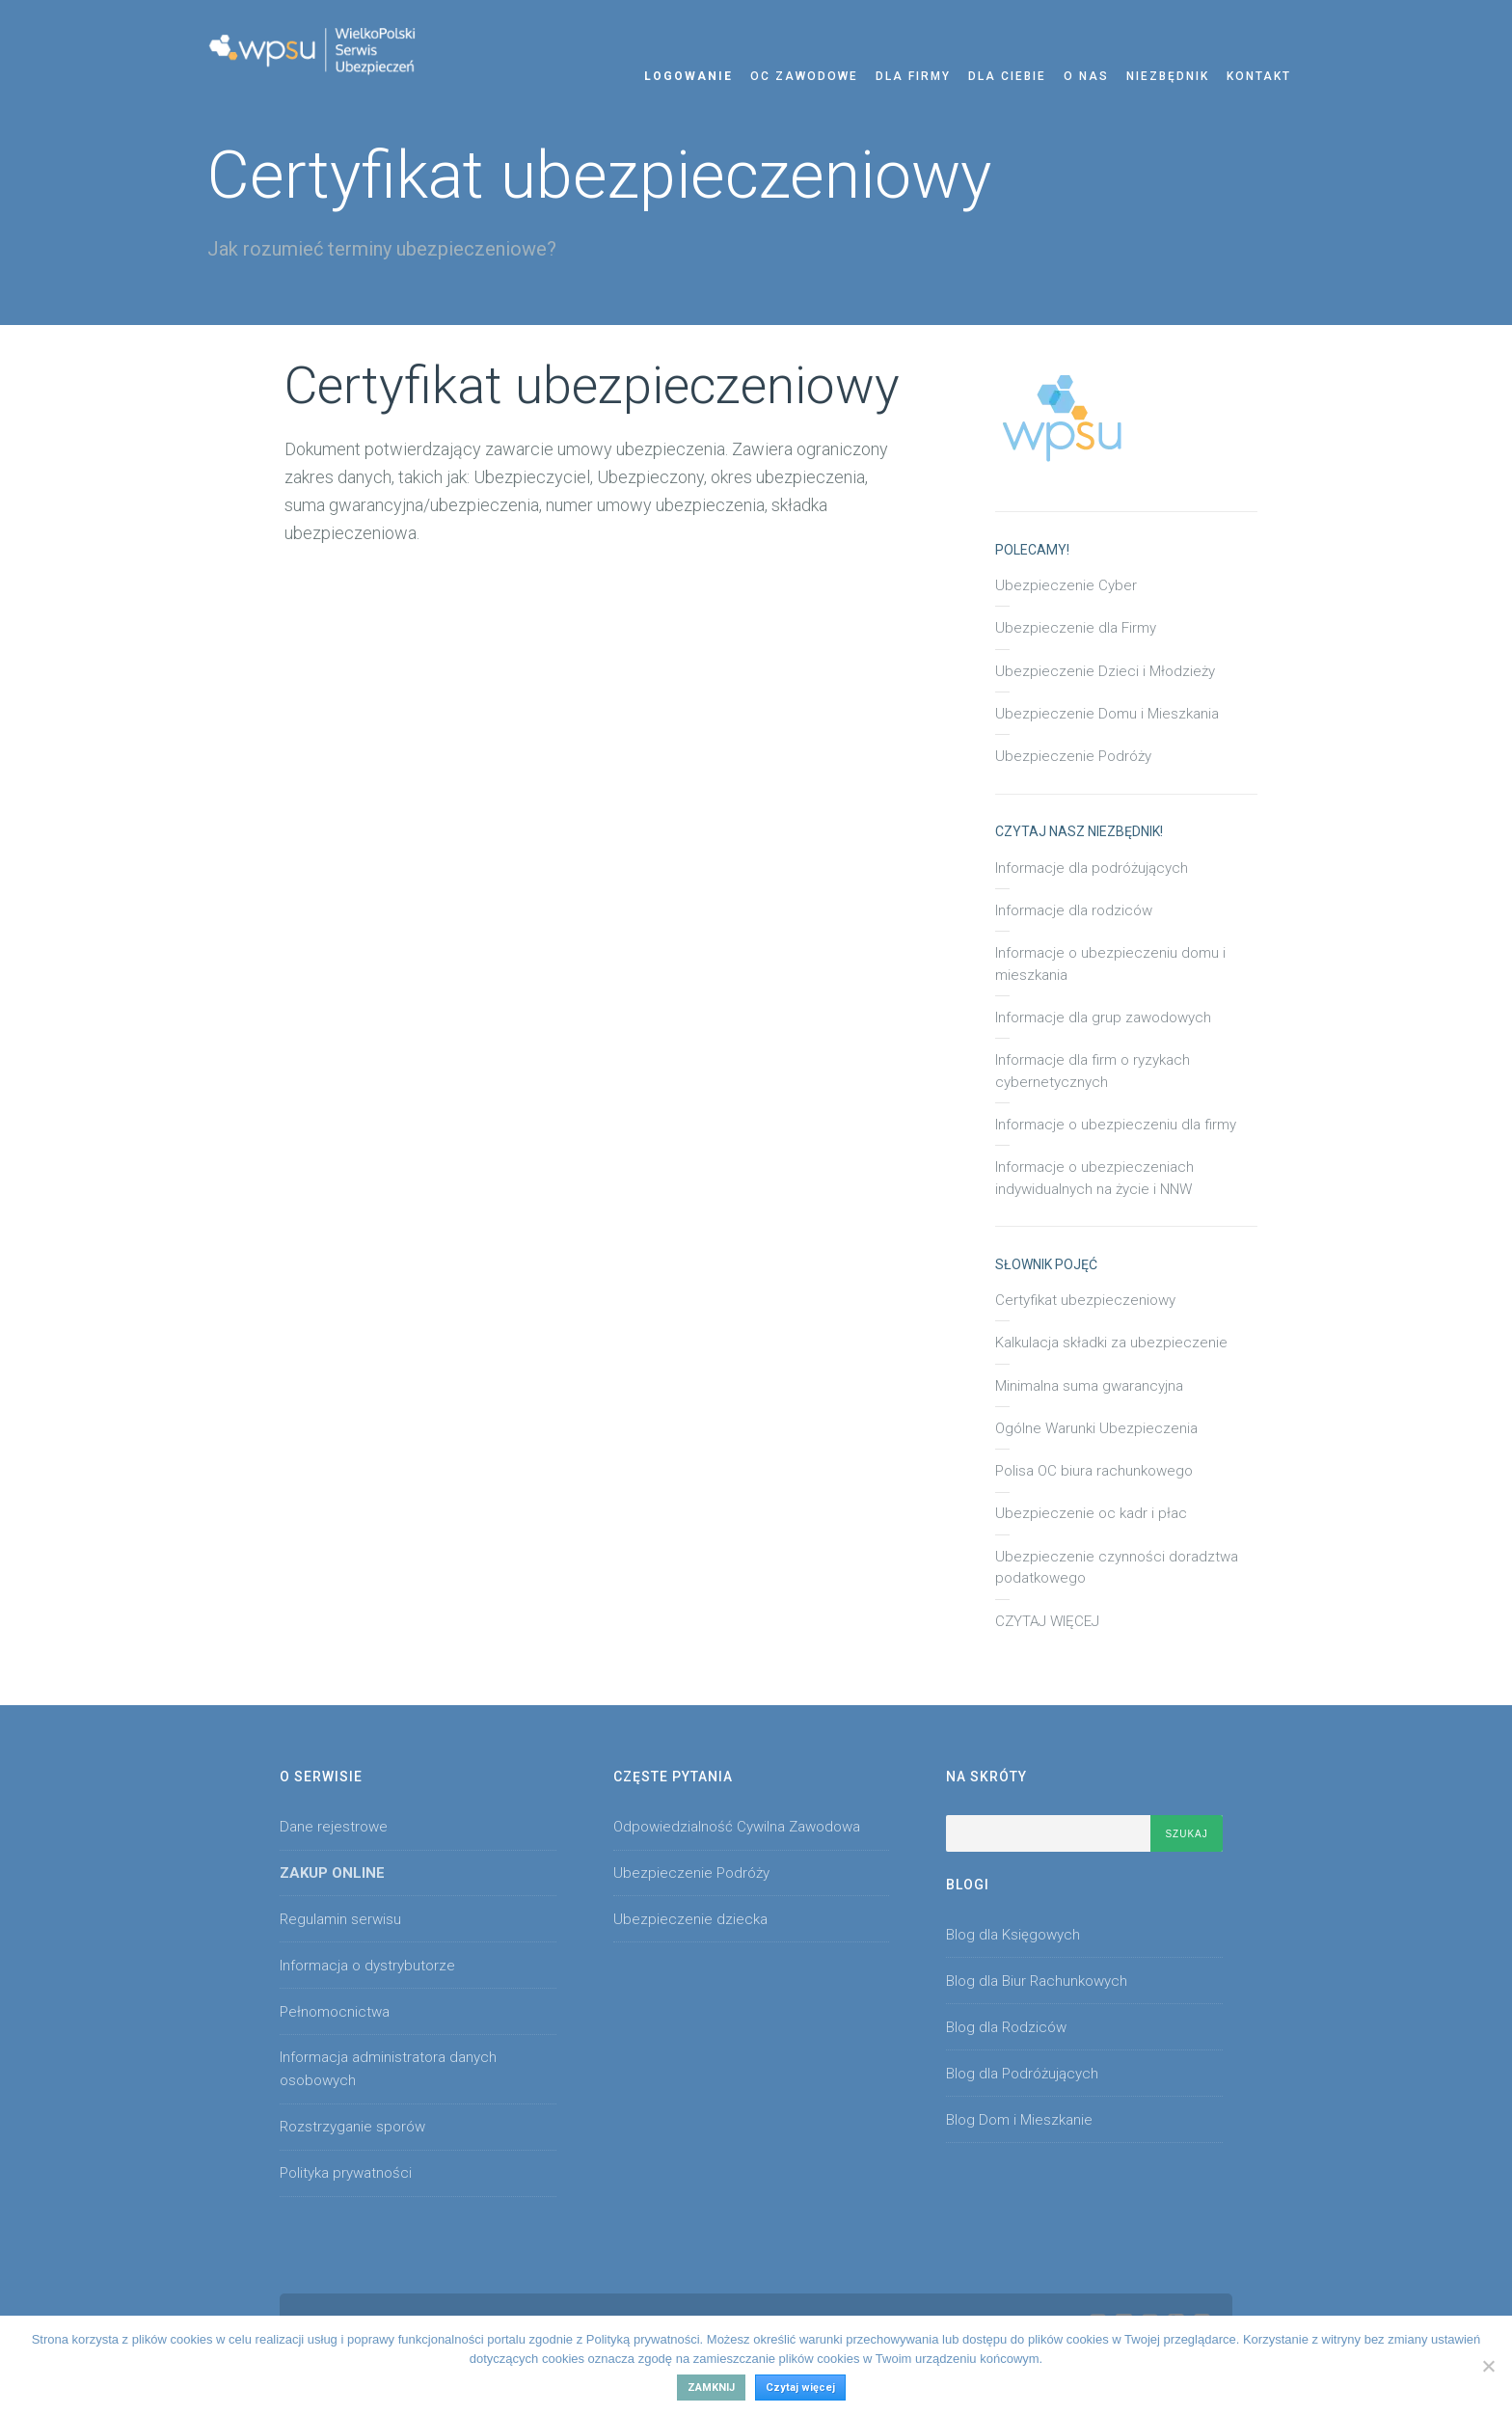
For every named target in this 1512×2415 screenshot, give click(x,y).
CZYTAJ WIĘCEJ (1047, 1621)
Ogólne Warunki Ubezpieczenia (1096, 1428)
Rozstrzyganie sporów (352, 2126)
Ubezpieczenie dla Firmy (1075, 628)
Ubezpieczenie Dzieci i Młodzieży (1105, 671)
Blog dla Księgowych (1013, 1934)
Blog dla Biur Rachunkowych (1036, 1981)
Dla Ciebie (1007, 76)
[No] (1488, 2365)
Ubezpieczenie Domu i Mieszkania (1107, 713)
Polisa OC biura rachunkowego (1094, 1470)
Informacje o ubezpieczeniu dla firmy (1115, 1124)
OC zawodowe (804, 76)
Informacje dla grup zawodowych (1103, 1017)
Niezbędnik (1167, 76)
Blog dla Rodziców (1006, 2027)
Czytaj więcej (800, 2387)
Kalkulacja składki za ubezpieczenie (1111, 1342)
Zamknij (711, 2387)
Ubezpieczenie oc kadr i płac (1091, 1513)
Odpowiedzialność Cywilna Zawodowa (736, 1826)
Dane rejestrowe (334, 1826)
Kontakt (1259, 76)
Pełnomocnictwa (335, 2012)
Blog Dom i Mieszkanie (1019, 2120)
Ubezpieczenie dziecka (690, 1919)
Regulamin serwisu (340, 1919)
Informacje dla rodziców (1073, 910)
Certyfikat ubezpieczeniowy (1085, 1300)
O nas (1086, 76)
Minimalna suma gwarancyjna (1089, 1386)
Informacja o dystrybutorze (367, 1965)
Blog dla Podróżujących (1022, 2073)
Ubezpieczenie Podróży (1073, 756)
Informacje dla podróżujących (1091, 868)
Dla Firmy (913, 76)
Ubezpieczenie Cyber (1066, 585)
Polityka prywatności (346, 2173)
